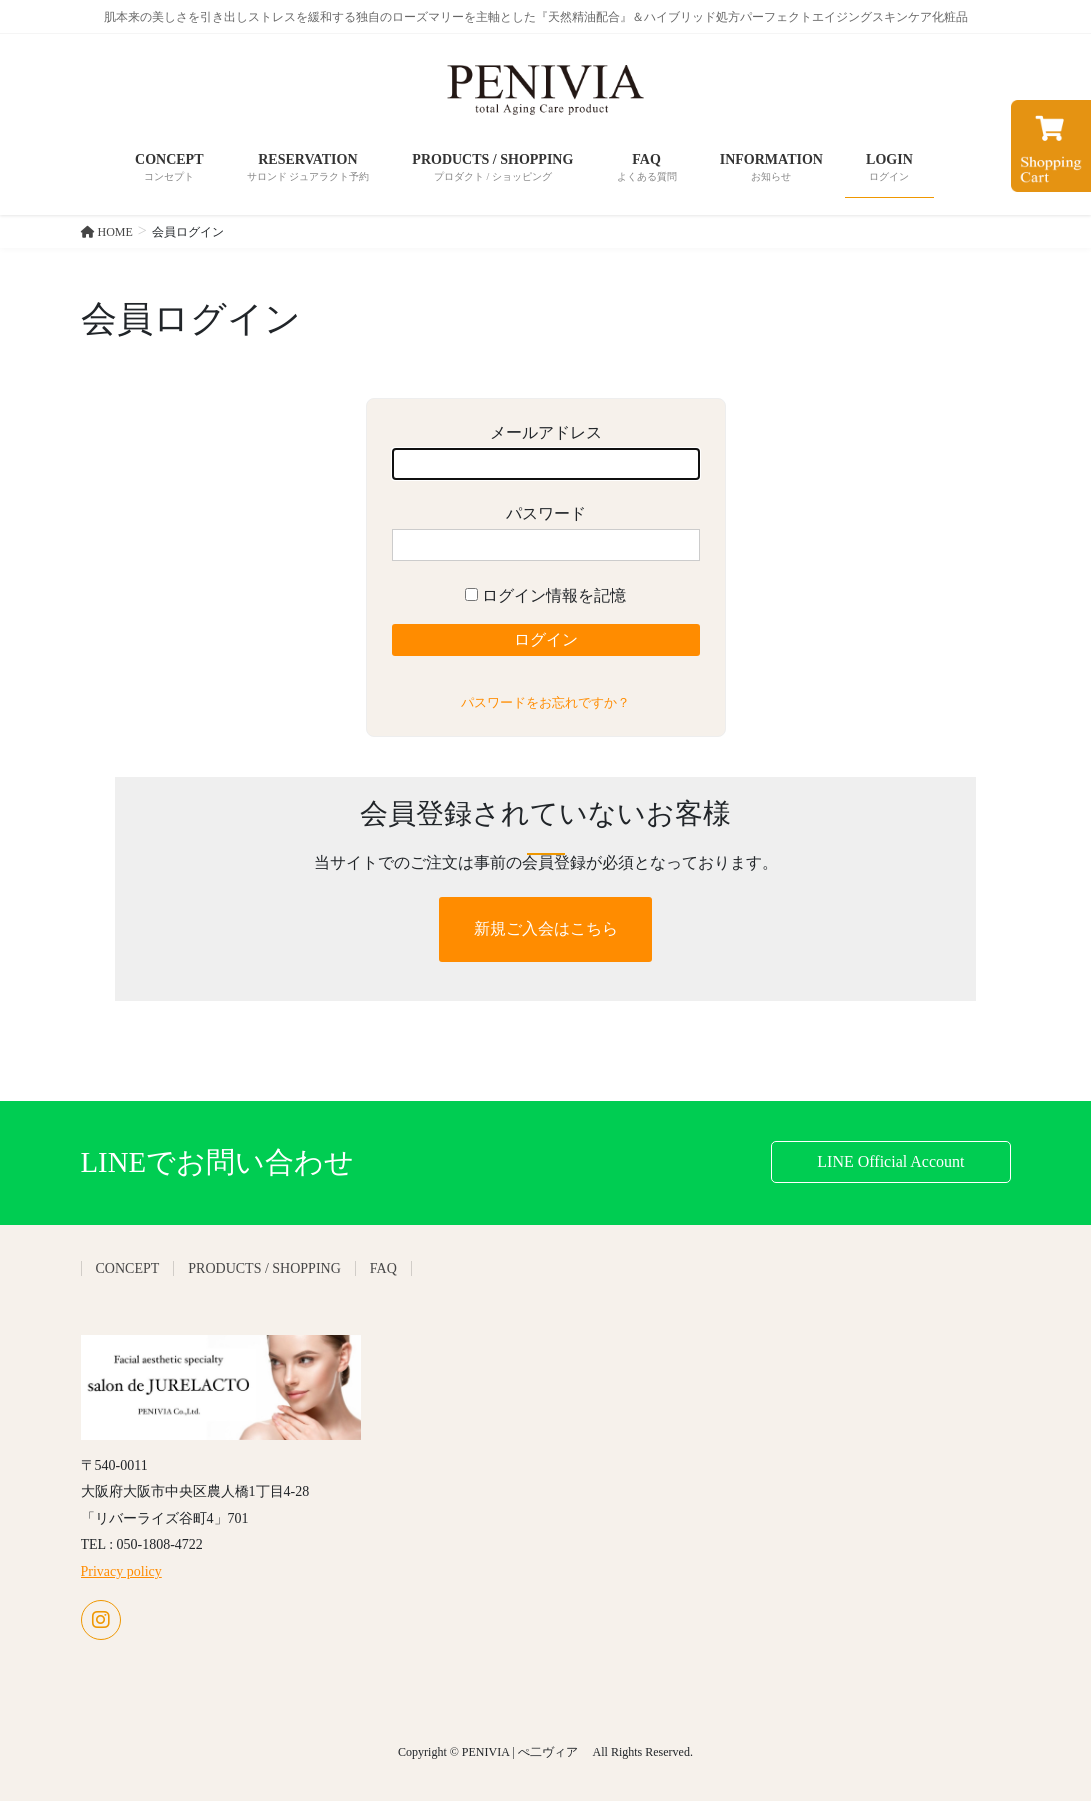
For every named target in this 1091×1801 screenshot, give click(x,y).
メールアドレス (546, 452)
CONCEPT (128, 1268)
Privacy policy (121, 1571)
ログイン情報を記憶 (545, 595)
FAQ (383, 1268)
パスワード (546, 533)
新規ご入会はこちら (546, 928)
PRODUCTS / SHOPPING (264, 1268)
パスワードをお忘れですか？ (545, 702)
